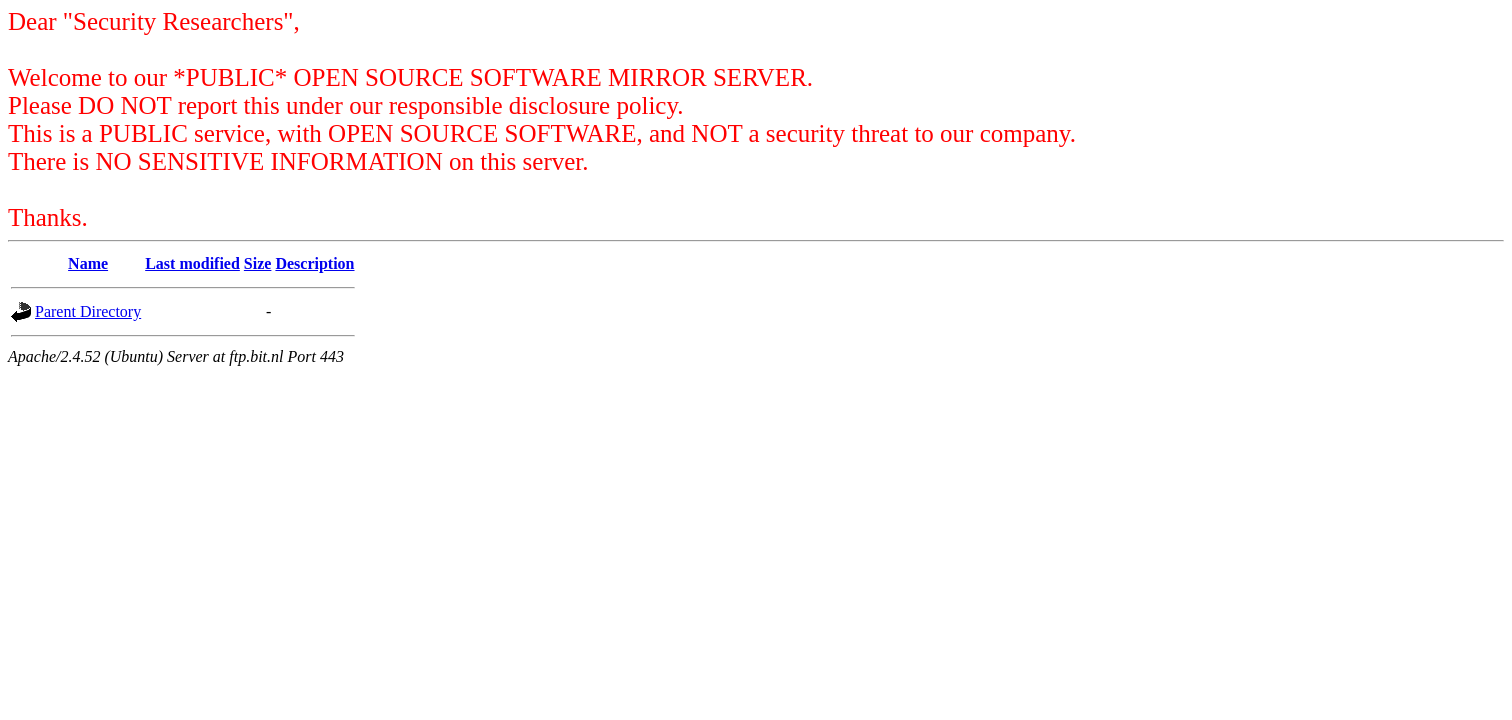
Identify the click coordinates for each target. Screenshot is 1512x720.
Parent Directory (88, 311)
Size (258, 263)
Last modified (192, 263)
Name (88, 263)
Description (314, 263)
